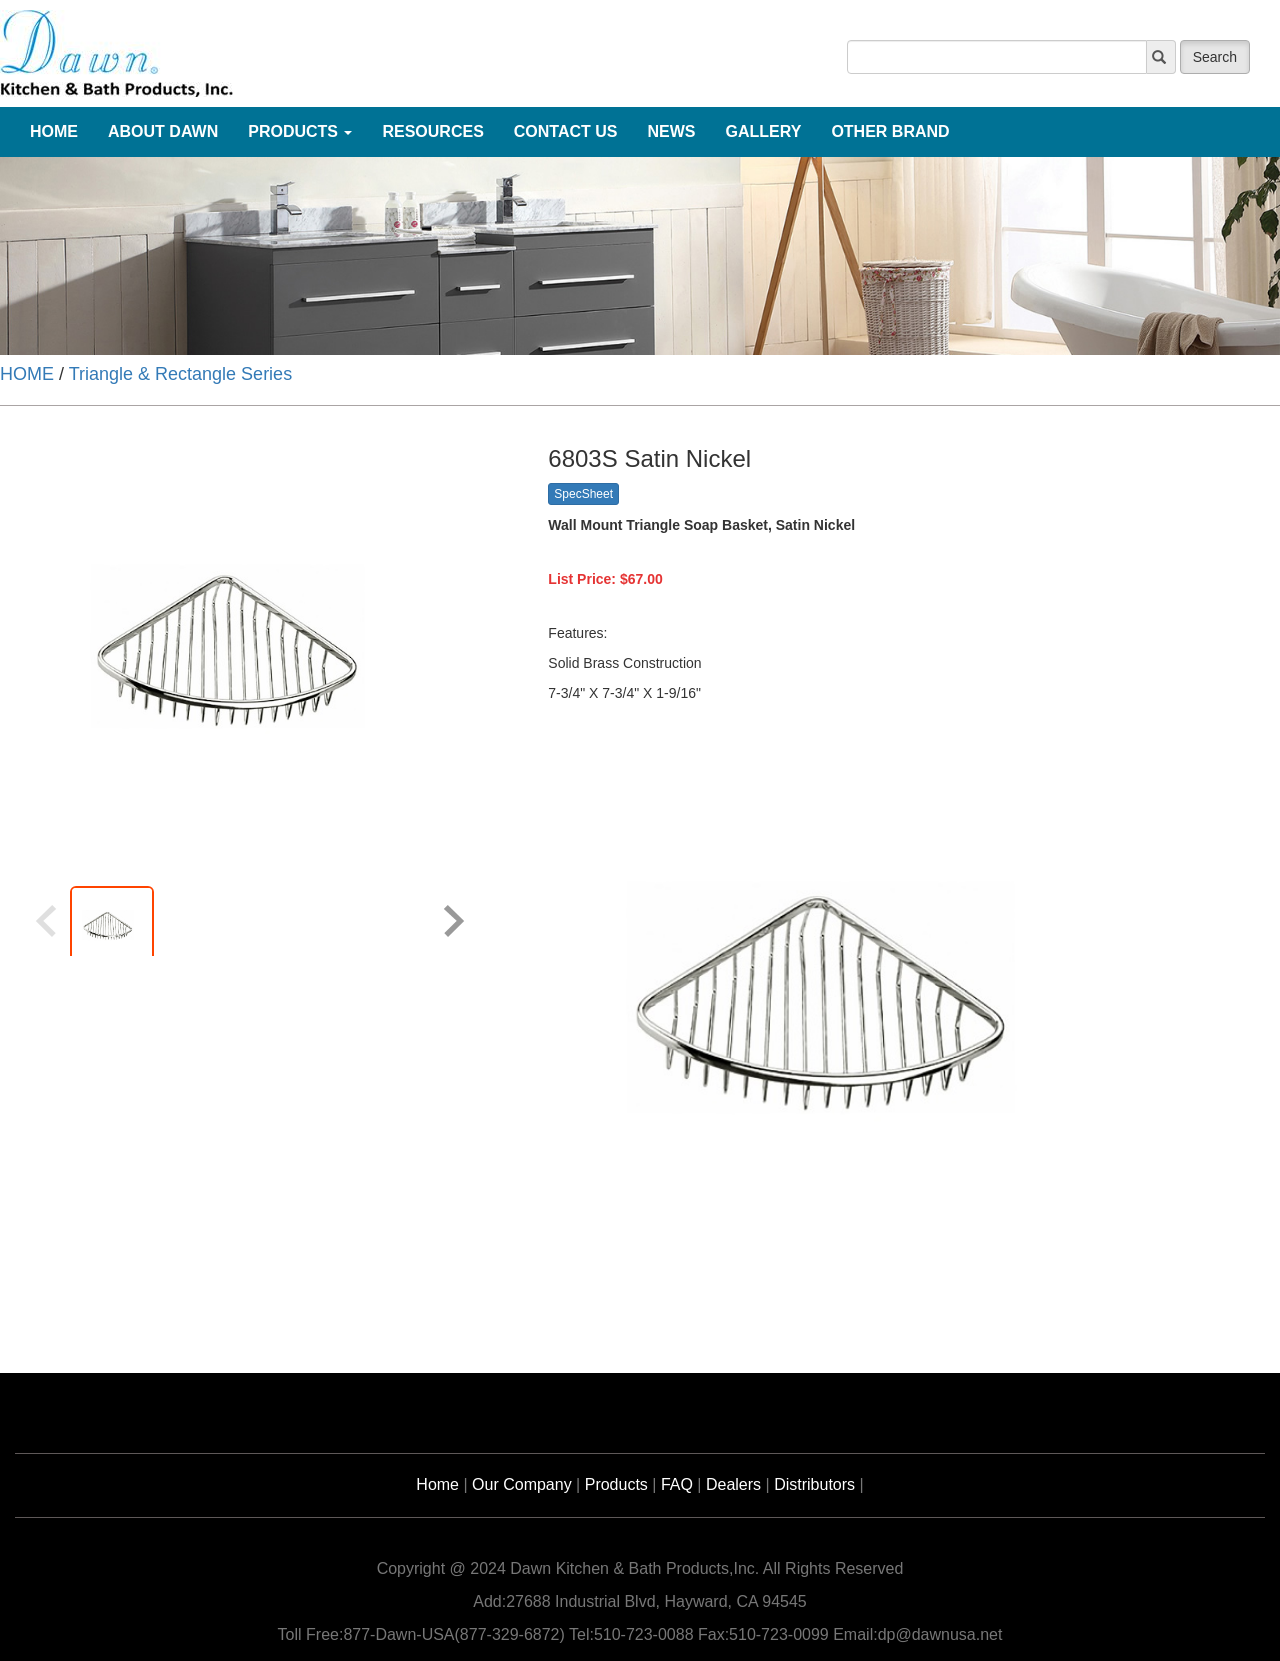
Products (616, 1484)
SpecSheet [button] (583, 494)
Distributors (814, 1484)
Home (437, 1484)
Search (1215, 57)
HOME (27, 374)
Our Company (522, 1484)
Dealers (733, 1484)
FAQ (677, 1484)
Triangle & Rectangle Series (180, 374)
